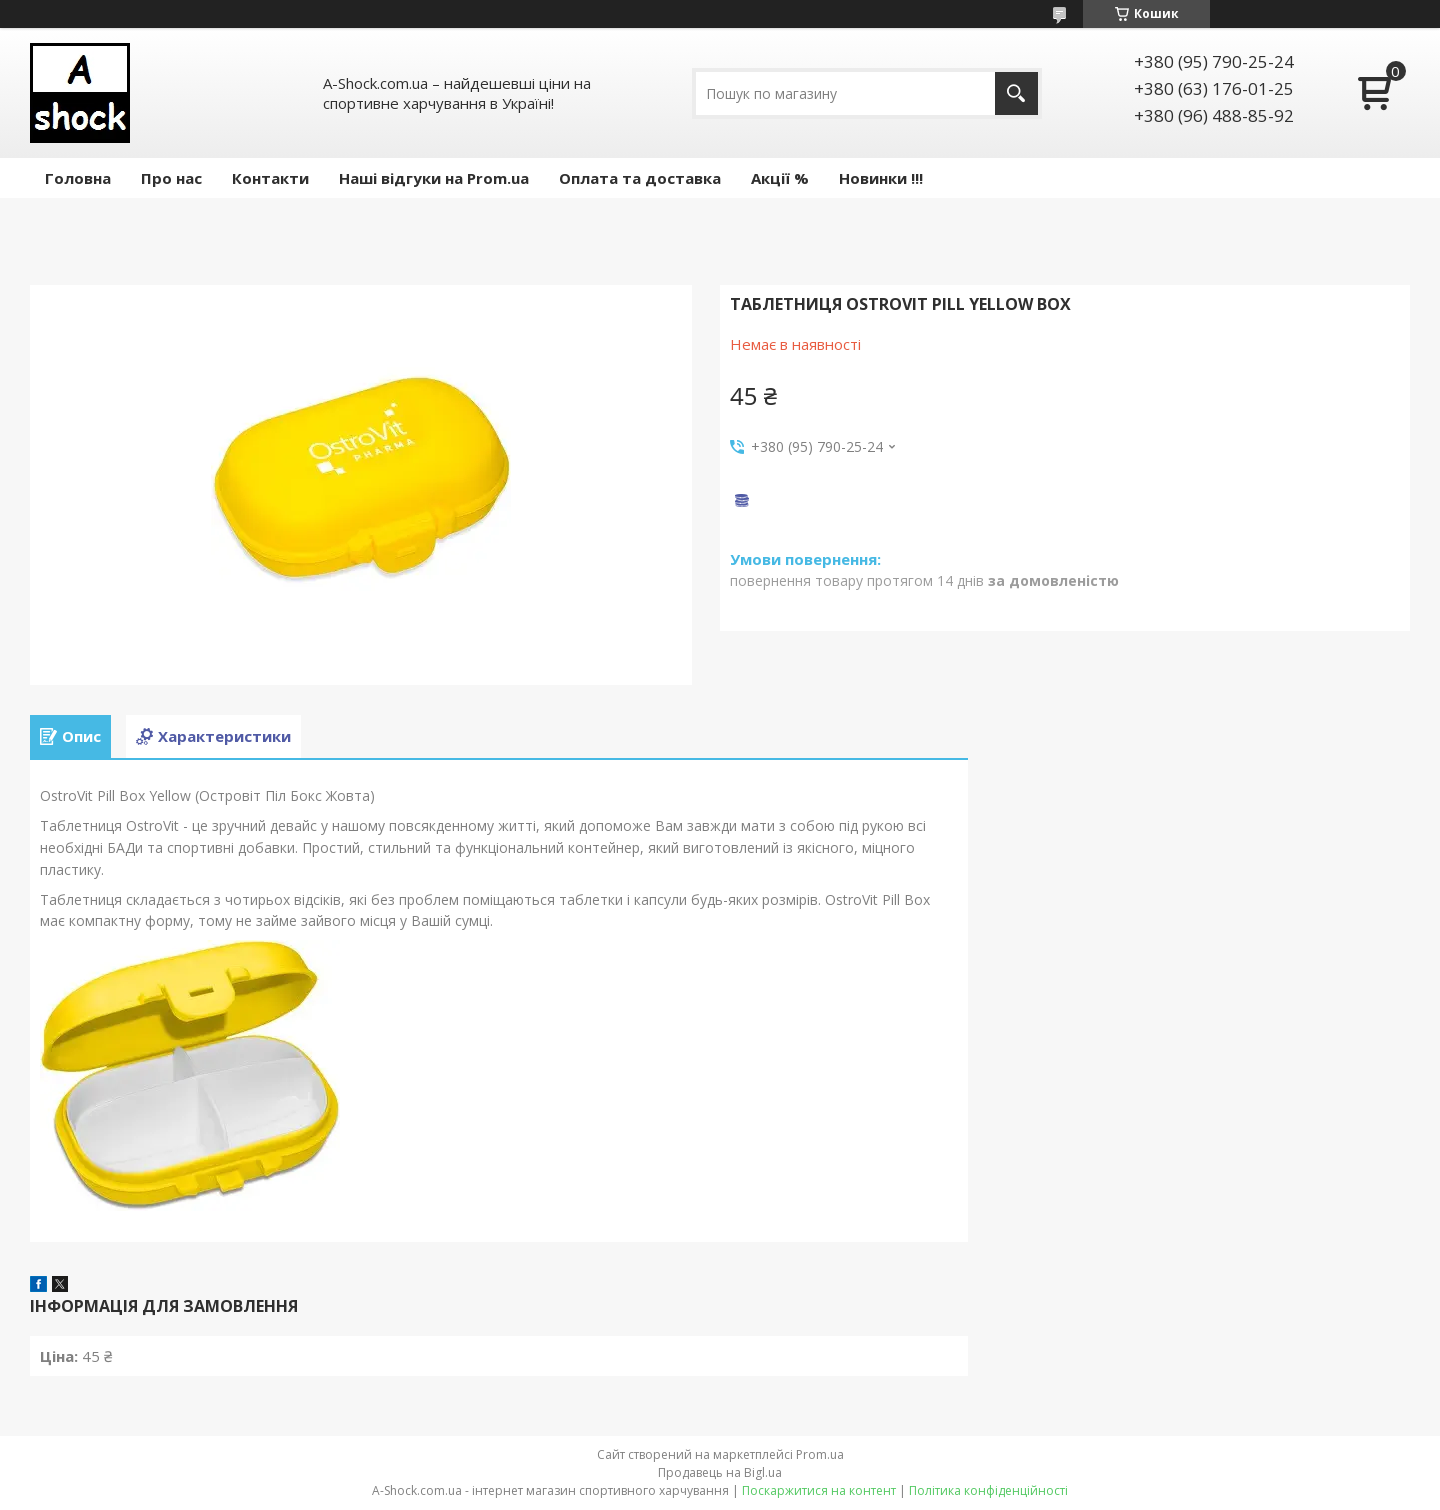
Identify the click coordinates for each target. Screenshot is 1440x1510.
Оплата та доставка (640, 178)
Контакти (270, 178)
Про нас (171, 178)
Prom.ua (820, 1454)
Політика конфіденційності (988, 1490)
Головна (78, 178)
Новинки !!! (881, 178)
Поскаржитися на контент (819, 1490)
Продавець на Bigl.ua (720, 1472)
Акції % (780, 178)
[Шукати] (1016, 93)
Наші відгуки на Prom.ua (434, 178)
